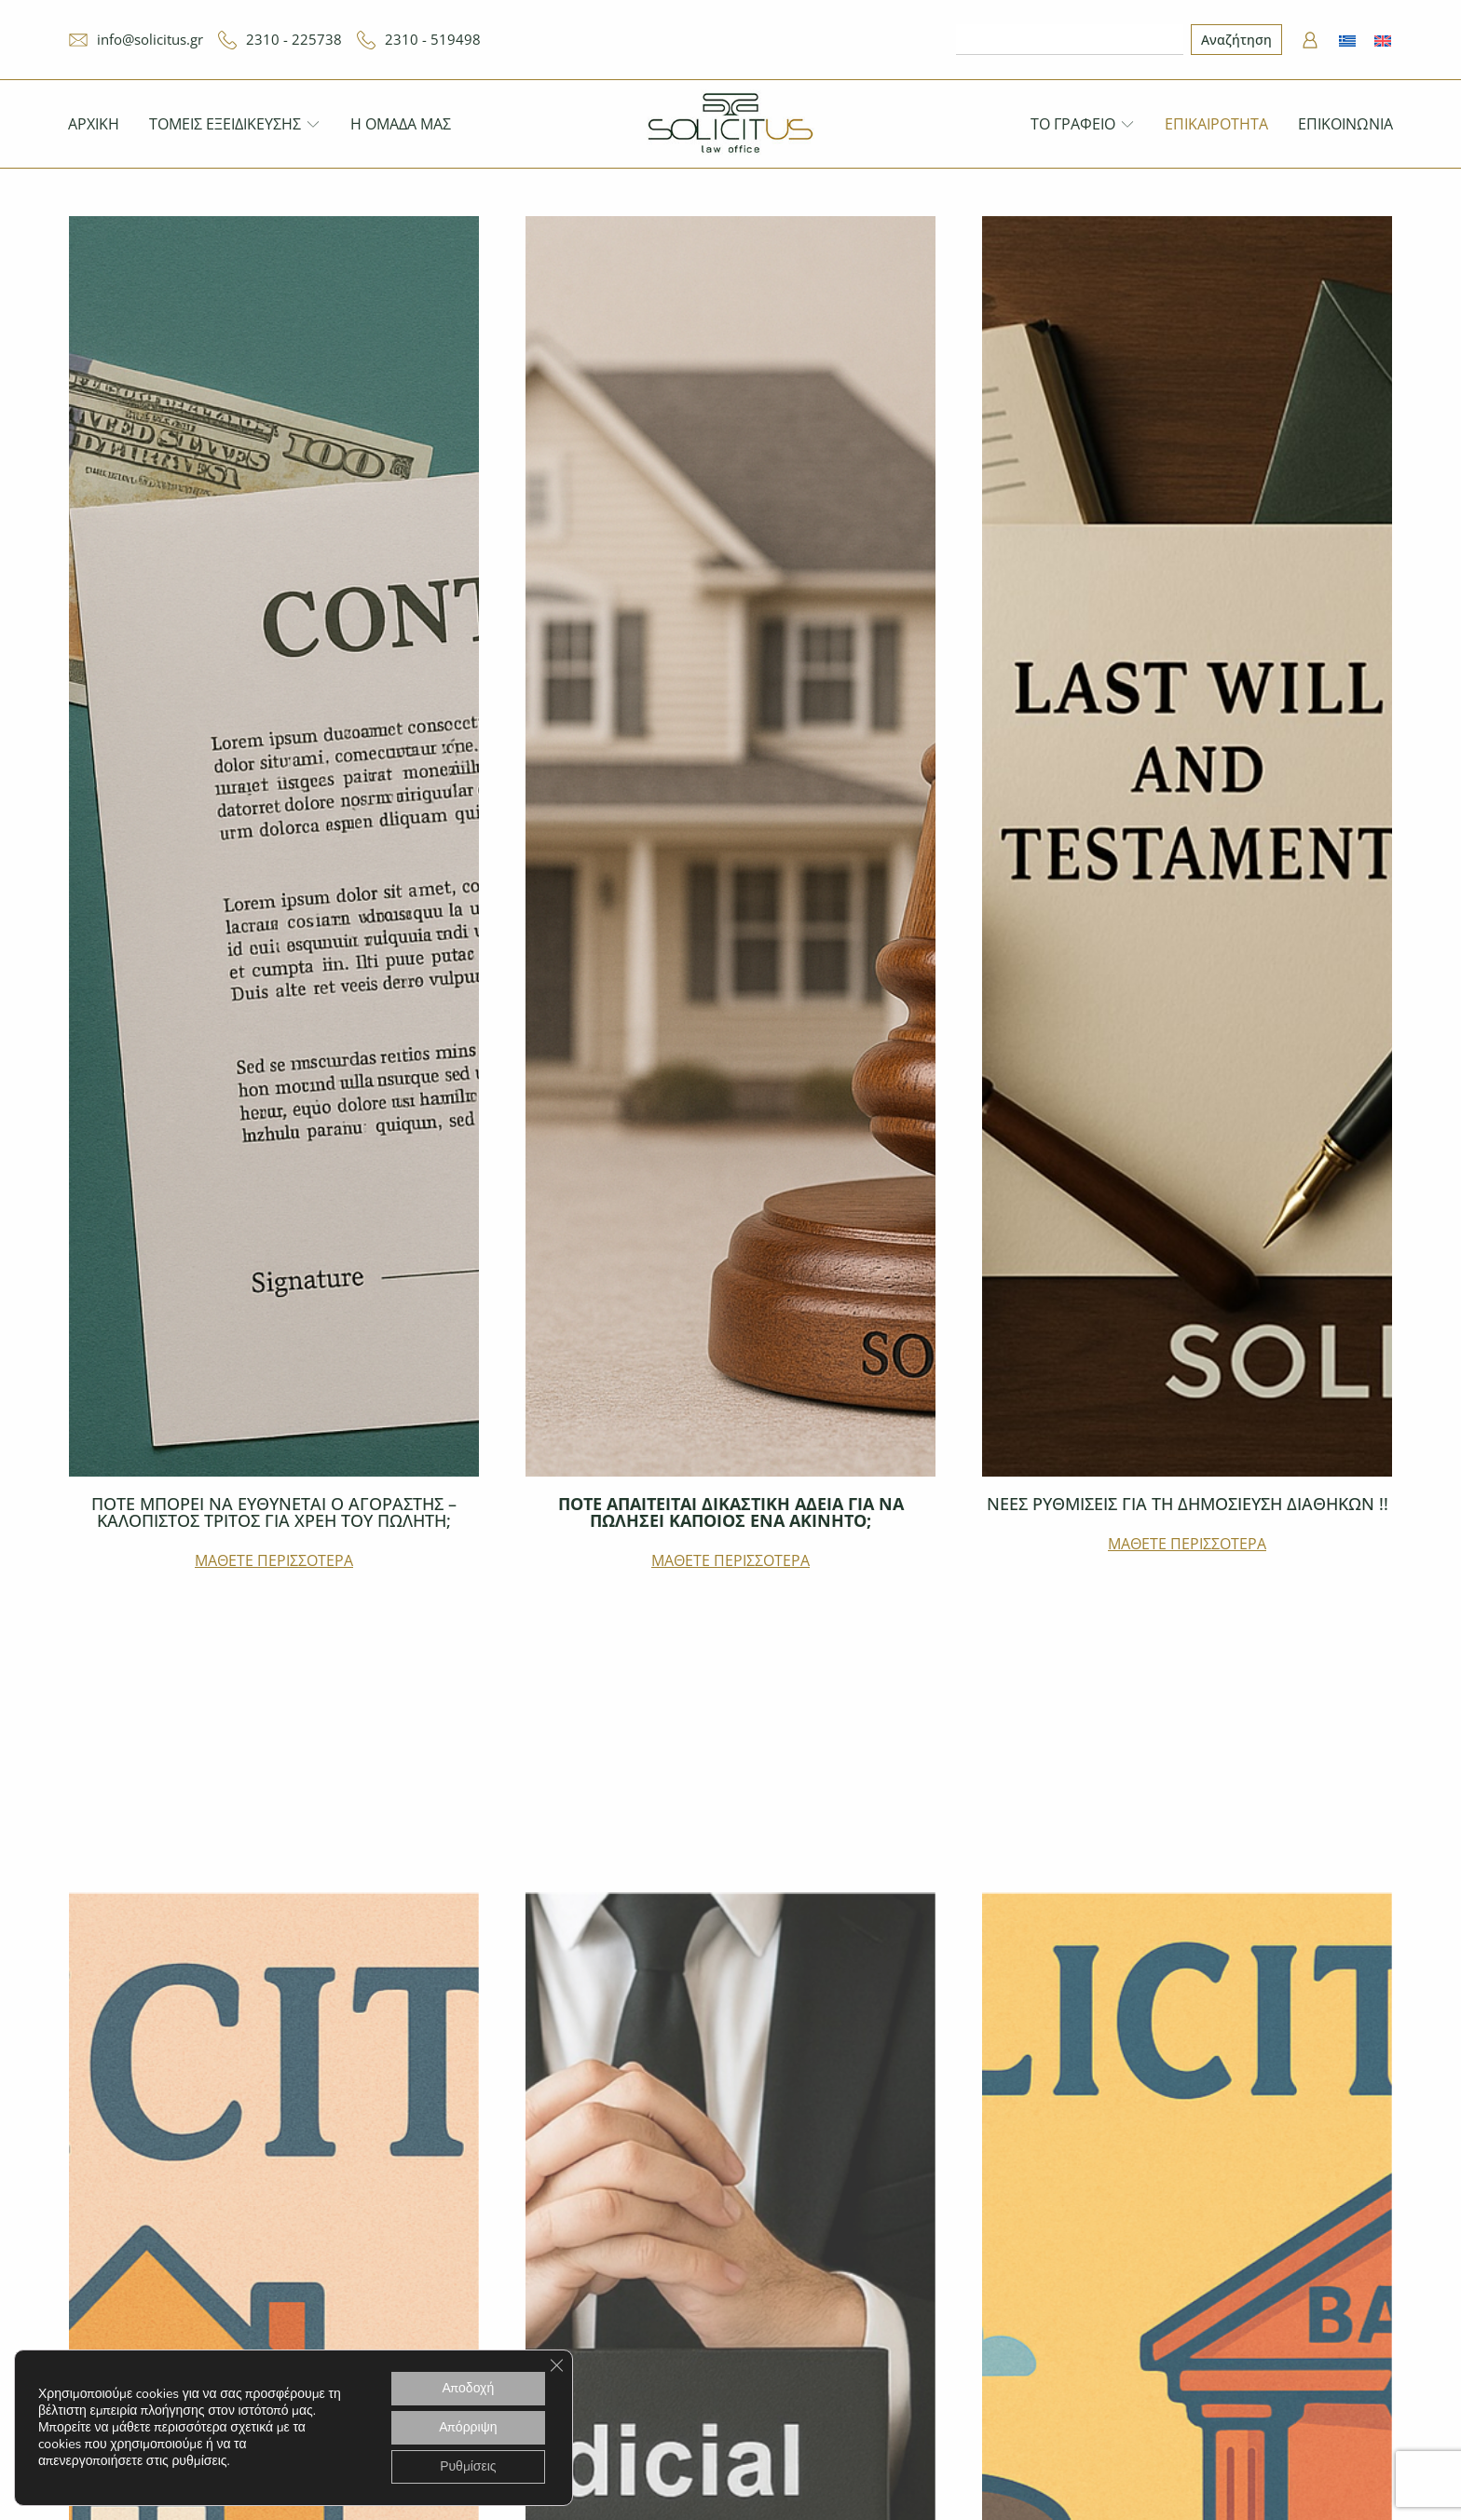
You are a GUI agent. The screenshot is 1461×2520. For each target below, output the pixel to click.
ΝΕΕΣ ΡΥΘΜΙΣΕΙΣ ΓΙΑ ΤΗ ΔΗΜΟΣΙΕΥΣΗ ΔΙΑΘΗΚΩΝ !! (1187, 1503)
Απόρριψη (468, 2427)
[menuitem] (1347, 39)
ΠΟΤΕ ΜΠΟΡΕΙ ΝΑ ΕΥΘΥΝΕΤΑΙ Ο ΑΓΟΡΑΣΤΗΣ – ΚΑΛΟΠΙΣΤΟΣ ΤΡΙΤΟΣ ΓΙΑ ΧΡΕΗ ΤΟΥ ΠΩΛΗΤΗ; (274, 1512)
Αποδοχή (469, 2388)
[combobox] (1069, 39)
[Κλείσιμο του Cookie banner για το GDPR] (556, 2365)
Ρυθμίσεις (468, 2466)
